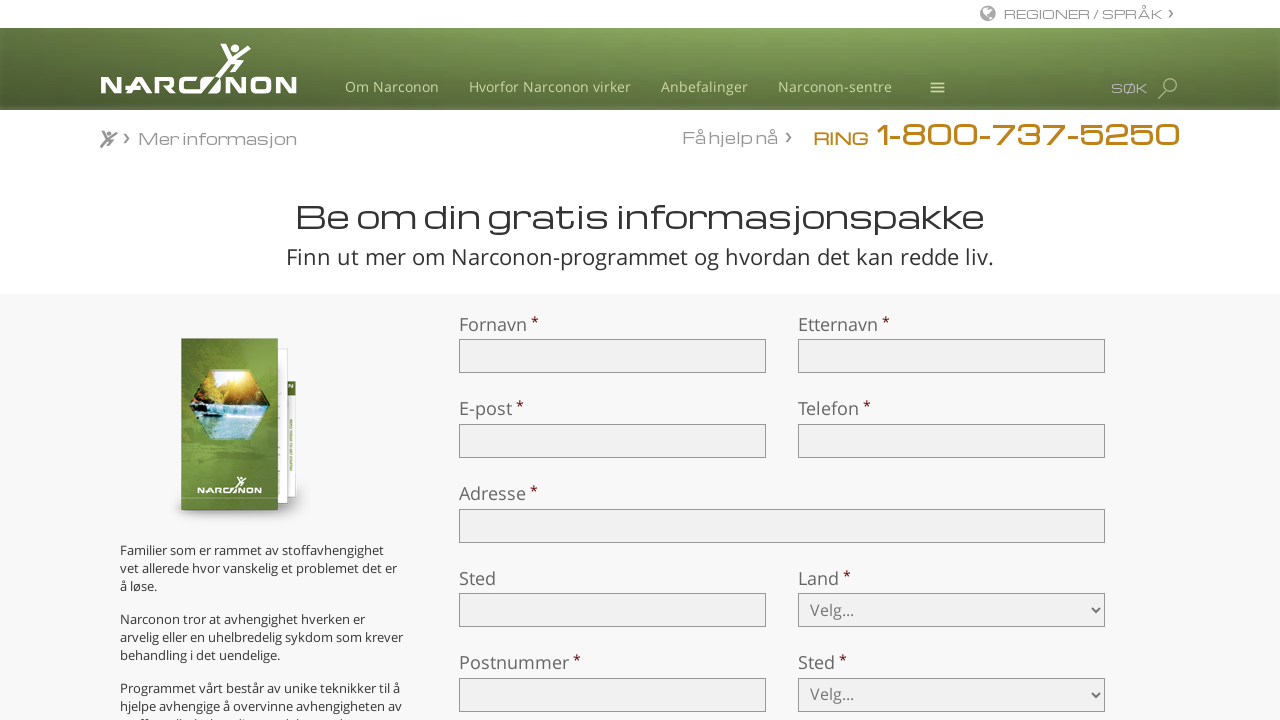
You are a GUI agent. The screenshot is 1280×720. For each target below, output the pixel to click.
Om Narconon (392, 86)
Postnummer (514, 662)
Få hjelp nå (730, 137)
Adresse (492, 493)
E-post (485, 408)
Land (818, 578)
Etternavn (838, 324)
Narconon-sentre (835, 86)
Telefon (828, 408)
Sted (477, 578)
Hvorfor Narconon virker (550, 86)
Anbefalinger (704, 86)
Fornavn (493, 324)
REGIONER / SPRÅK (1083, 13)
